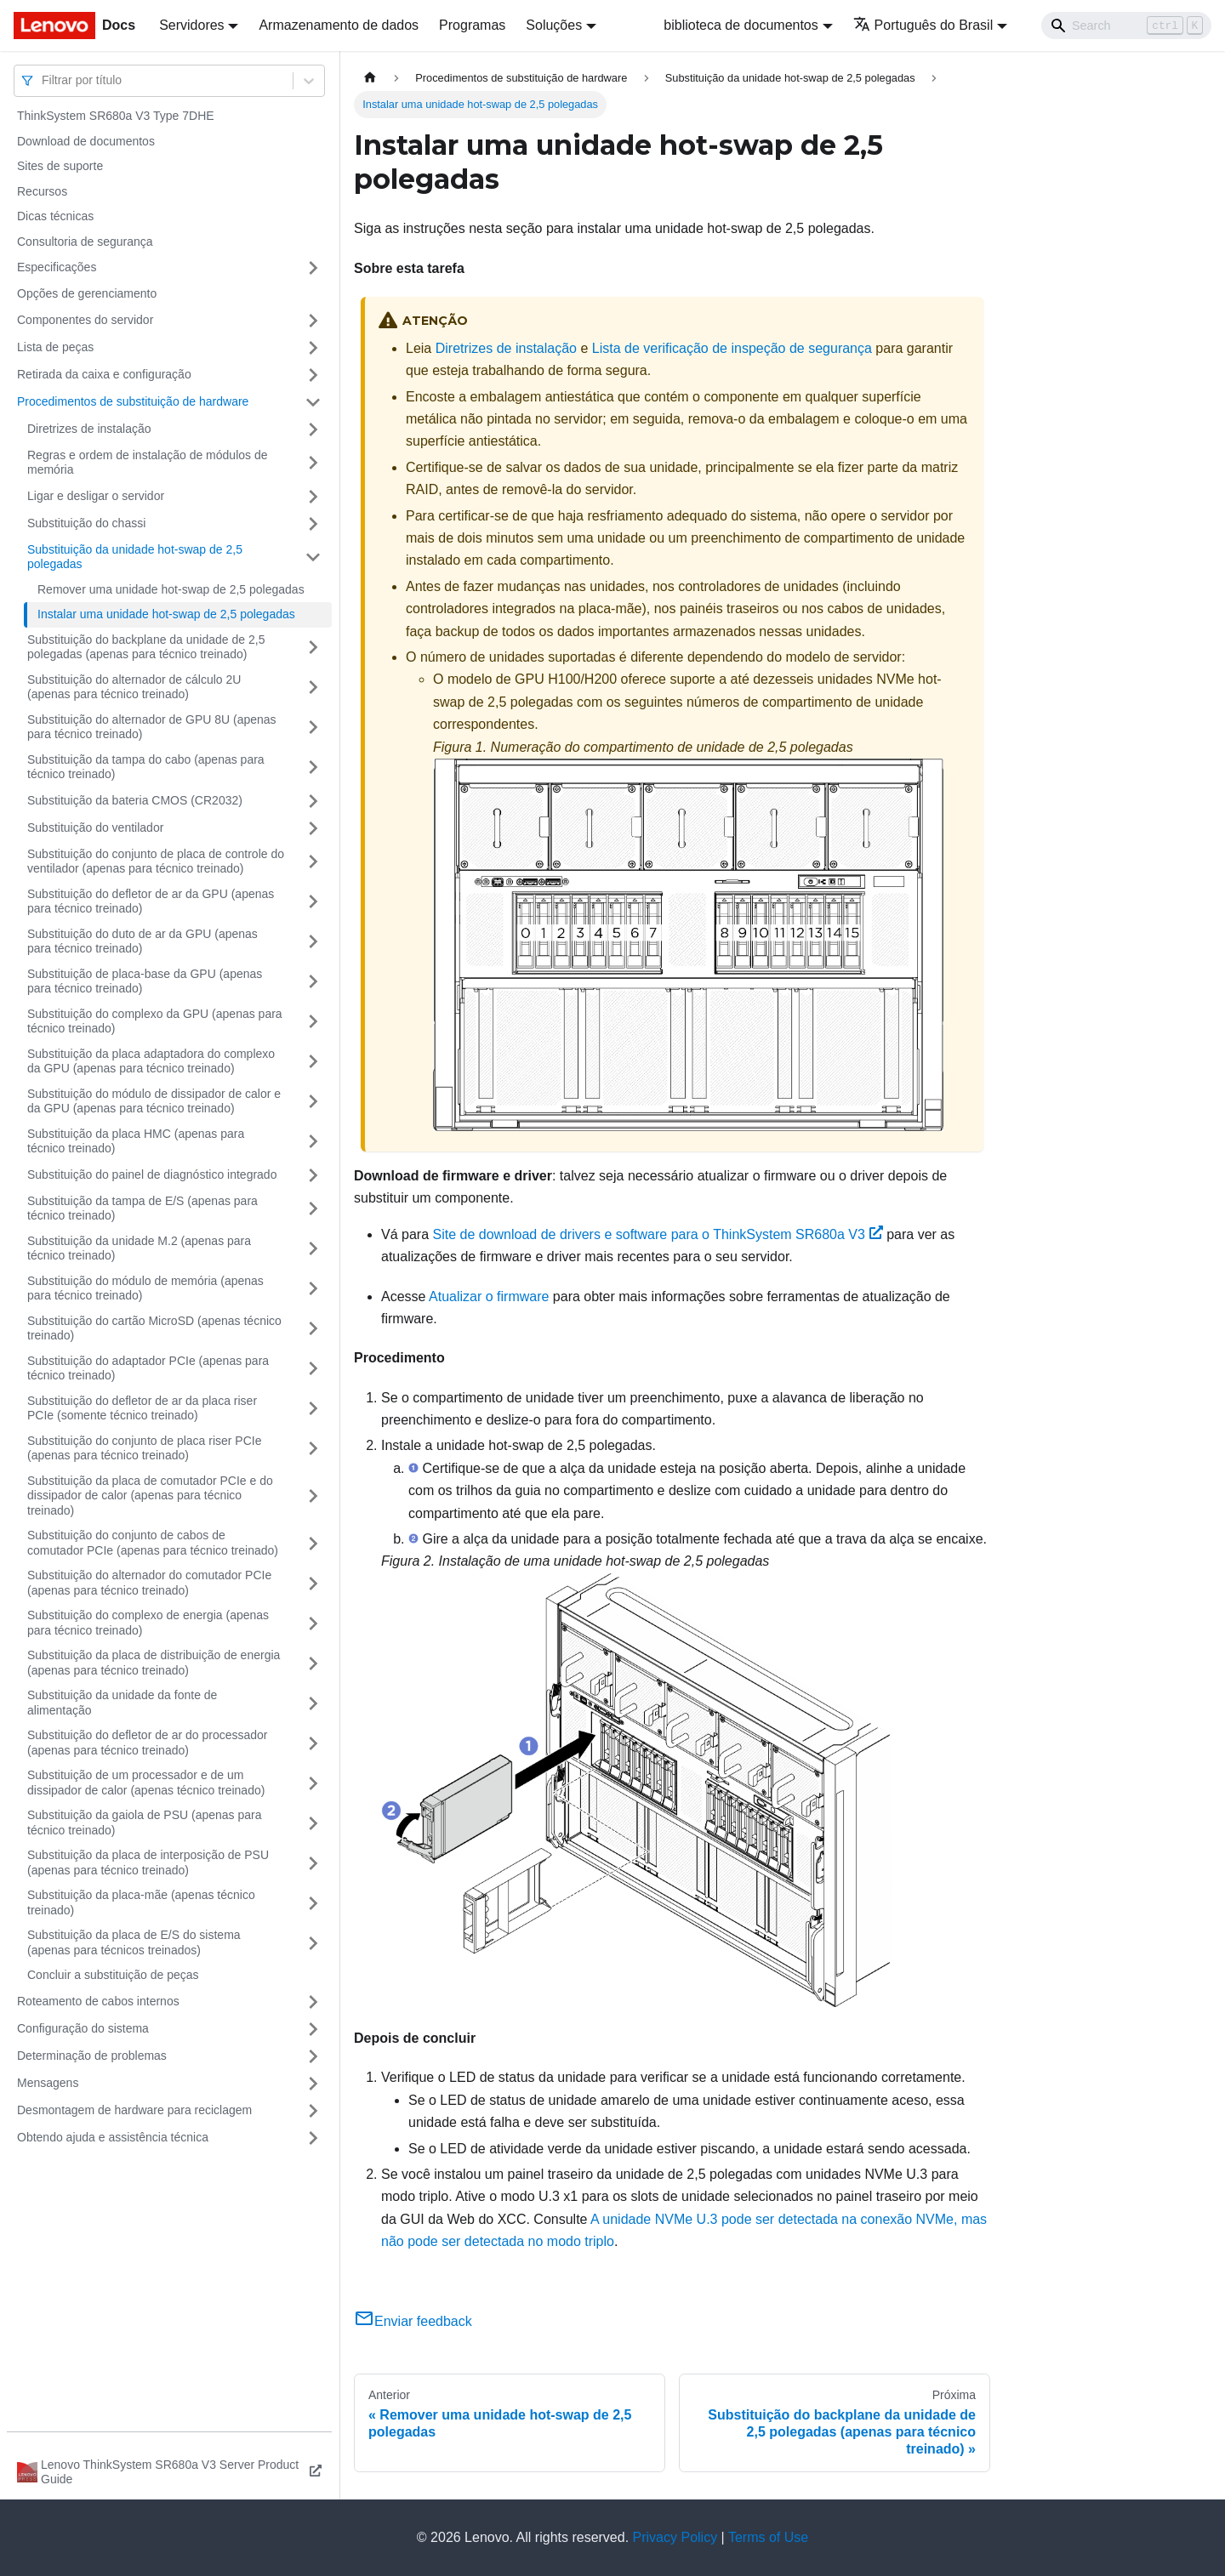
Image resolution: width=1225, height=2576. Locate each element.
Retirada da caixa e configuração (104, 374)
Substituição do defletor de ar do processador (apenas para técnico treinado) (147, 1742)
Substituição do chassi (86, 523)
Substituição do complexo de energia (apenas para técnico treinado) (148, 1622)
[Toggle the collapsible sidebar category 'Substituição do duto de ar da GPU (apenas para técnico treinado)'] (313, 942)
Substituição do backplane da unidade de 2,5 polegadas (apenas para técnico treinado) (146, 647)
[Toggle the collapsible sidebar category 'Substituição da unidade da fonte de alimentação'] (313, 1703)
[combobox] (43, 80)
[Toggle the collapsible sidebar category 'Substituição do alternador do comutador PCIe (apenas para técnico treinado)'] (313, 1583)
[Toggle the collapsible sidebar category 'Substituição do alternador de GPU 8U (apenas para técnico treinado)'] (313, 728)
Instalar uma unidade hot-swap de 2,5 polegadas (166, 614)
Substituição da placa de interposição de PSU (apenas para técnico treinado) (148, 1862)
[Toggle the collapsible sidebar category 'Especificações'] (313, 267)
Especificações (56, 267)
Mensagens (47, 2083)
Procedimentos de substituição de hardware (132, 401)
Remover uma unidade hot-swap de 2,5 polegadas (171, 589)
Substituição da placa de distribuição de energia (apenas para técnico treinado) (153, 1662)
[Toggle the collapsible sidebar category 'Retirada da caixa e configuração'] (313, 375)
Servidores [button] (191, 25)
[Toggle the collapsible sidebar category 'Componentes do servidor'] (313, 320)
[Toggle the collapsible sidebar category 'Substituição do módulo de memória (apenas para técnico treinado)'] (313, 1289)
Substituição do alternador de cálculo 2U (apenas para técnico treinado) (134, 687)
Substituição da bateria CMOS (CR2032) (134, 800)
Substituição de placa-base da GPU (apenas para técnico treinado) (144, 981)
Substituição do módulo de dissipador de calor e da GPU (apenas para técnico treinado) (154, 1101)
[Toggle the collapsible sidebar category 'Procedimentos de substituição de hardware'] (313, 402)
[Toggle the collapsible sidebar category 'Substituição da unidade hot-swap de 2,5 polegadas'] (313, 557)
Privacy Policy (675, 2537)
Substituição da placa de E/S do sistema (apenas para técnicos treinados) (134, 1942)
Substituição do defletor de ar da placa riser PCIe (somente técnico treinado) (142, 1408)
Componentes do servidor (85, 320)
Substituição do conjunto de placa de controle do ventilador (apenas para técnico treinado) (155, 861)
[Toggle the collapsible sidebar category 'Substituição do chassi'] (313, 523)
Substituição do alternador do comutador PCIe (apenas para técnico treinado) (149, 1582)
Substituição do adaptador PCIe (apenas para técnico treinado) (148, 1368)
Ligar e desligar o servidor (95, 496)
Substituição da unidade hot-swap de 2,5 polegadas (134, 557)
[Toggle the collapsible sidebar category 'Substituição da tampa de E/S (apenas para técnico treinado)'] (313, 1209)
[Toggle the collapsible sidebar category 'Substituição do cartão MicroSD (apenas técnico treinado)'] (313, 1329)
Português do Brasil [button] (923, 25)
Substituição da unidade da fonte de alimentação (122, 1702)
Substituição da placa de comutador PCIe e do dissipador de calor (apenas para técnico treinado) (150, 1495)
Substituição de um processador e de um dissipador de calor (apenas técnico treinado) (146, 1782)
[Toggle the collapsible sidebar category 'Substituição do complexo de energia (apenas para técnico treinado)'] (313, 1623)
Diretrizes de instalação (89, 428)
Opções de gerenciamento (87, 293)
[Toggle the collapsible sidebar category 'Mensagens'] (313, 2083)
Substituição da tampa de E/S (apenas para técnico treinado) (142, 1208)
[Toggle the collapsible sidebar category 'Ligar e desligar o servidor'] (313, 496)
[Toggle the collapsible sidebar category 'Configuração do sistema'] (313, 2029)
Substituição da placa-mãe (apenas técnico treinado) (141, 1902)
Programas (472, 25)
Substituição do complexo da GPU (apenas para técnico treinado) (154, 1021)
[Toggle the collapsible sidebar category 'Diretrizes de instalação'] (313, 429)
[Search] (1126, 25)
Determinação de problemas (92, 2055)
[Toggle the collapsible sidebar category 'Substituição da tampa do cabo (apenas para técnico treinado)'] (313, 768)
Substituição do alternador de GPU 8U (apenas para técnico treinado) (151, 727)
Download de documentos (86, 141)
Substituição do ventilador (95, 827)
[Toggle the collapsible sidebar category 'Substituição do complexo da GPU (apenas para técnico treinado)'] (313, 1022)
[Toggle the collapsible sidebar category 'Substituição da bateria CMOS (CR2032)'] (313, 801)
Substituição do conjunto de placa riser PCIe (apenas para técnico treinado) (144, 1448)
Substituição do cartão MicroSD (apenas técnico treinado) (154, 1328)
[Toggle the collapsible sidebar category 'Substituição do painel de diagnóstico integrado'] (313, 1175)
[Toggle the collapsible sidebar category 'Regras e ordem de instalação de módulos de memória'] (313, 463)
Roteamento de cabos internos (98, 2001)
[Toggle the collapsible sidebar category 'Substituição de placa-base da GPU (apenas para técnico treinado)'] (313, 982)
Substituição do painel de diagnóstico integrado (151, 1174)
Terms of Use (768, 2537)
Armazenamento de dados (339, 25)
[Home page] (370, 78)
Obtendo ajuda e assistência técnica (112, 2137)
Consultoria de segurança (85, 241)
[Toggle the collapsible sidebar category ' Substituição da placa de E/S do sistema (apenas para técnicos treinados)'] (313, 1943)
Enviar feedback (413, 2321)
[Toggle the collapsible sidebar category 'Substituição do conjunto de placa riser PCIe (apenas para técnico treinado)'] (313, 1449)
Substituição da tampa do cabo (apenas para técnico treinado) (146, 767)
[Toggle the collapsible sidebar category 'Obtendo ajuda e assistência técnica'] (313, 2138)
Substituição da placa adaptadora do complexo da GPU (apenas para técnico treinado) (151, 1061)
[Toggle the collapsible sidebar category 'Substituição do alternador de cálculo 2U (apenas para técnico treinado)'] (313, 688)
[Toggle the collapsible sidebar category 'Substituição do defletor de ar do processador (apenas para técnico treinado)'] (313, 1743)
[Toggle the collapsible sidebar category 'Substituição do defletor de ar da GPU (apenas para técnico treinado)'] (313, 902)
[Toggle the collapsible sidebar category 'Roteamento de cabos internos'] (313, 2002)
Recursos (42, 191)
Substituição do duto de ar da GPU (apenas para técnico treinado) (142, 941)
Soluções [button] (554, 25)
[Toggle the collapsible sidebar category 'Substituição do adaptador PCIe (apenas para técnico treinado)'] (313, 1369)
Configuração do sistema (83, 2028)
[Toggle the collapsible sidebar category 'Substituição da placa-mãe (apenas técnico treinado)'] (313, 1903)
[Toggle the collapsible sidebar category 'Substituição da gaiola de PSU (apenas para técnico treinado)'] (313, 1823)
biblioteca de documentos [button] (741, 25)
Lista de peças (55, 347)
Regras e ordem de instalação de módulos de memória (147, 462)
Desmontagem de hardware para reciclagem (134, 2110)
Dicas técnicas (55, 216)
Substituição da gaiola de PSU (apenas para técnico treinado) (144, 1822)
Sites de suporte (60, 166)
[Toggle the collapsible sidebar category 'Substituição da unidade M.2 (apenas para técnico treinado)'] (313, 1249)
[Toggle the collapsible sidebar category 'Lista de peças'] (313, 347)
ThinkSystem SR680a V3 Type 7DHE (115, 115)
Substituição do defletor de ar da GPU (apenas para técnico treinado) (150, 901)
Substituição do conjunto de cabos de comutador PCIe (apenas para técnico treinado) (152, 1542)
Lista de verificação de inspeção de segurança (732, 348)
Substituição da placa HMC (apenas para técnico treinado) (135, 1141)
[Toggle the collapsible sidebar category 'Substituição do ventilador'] (313, 828)
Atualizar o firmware (489, 1296)
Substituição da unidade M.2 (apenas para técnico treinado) (139, 1248)
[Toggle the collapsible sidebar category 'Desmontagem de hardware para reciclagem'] (313, 2110)
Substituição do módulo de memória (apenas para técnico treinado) (145, 1288)
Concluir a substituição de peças (113, 1975)
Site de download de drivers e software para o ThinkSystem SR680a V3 (657, 1234)
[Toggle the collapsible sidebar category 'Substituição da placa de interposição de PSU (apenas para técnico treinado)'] (313, 1863)
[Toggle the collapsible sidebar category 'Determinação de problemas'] (313, 2056)
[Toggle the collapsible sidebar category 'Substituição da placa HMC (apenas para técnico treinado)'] (313, 1142)
